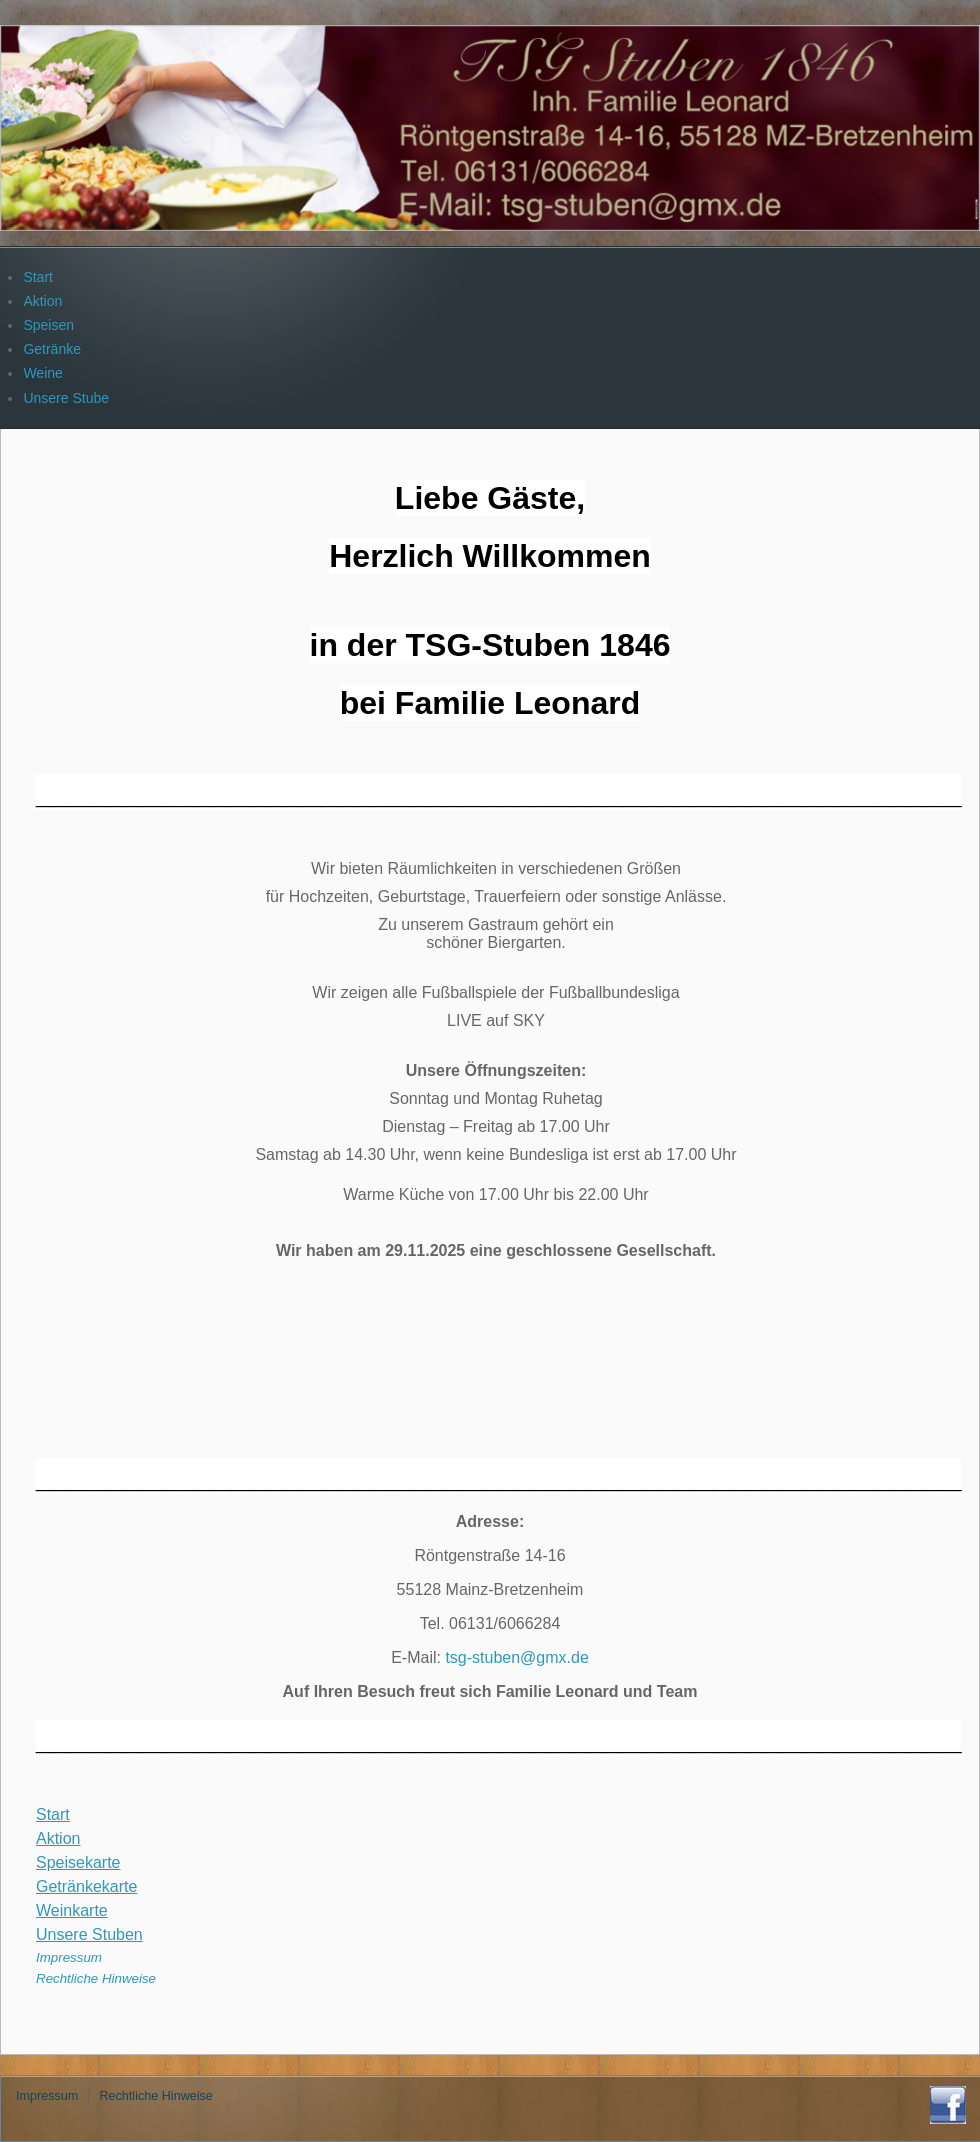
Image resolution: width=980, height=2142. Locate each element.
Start (53, 1814)
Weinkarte (72, 1910)
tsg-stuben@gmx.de (516, 1657)
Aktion (58, 1838)
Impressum (69, 1957)
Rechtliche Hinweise (96, 1978)
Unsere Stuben (89, 1934)
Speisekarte (78, 1862)
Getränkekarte (86, 1886)
